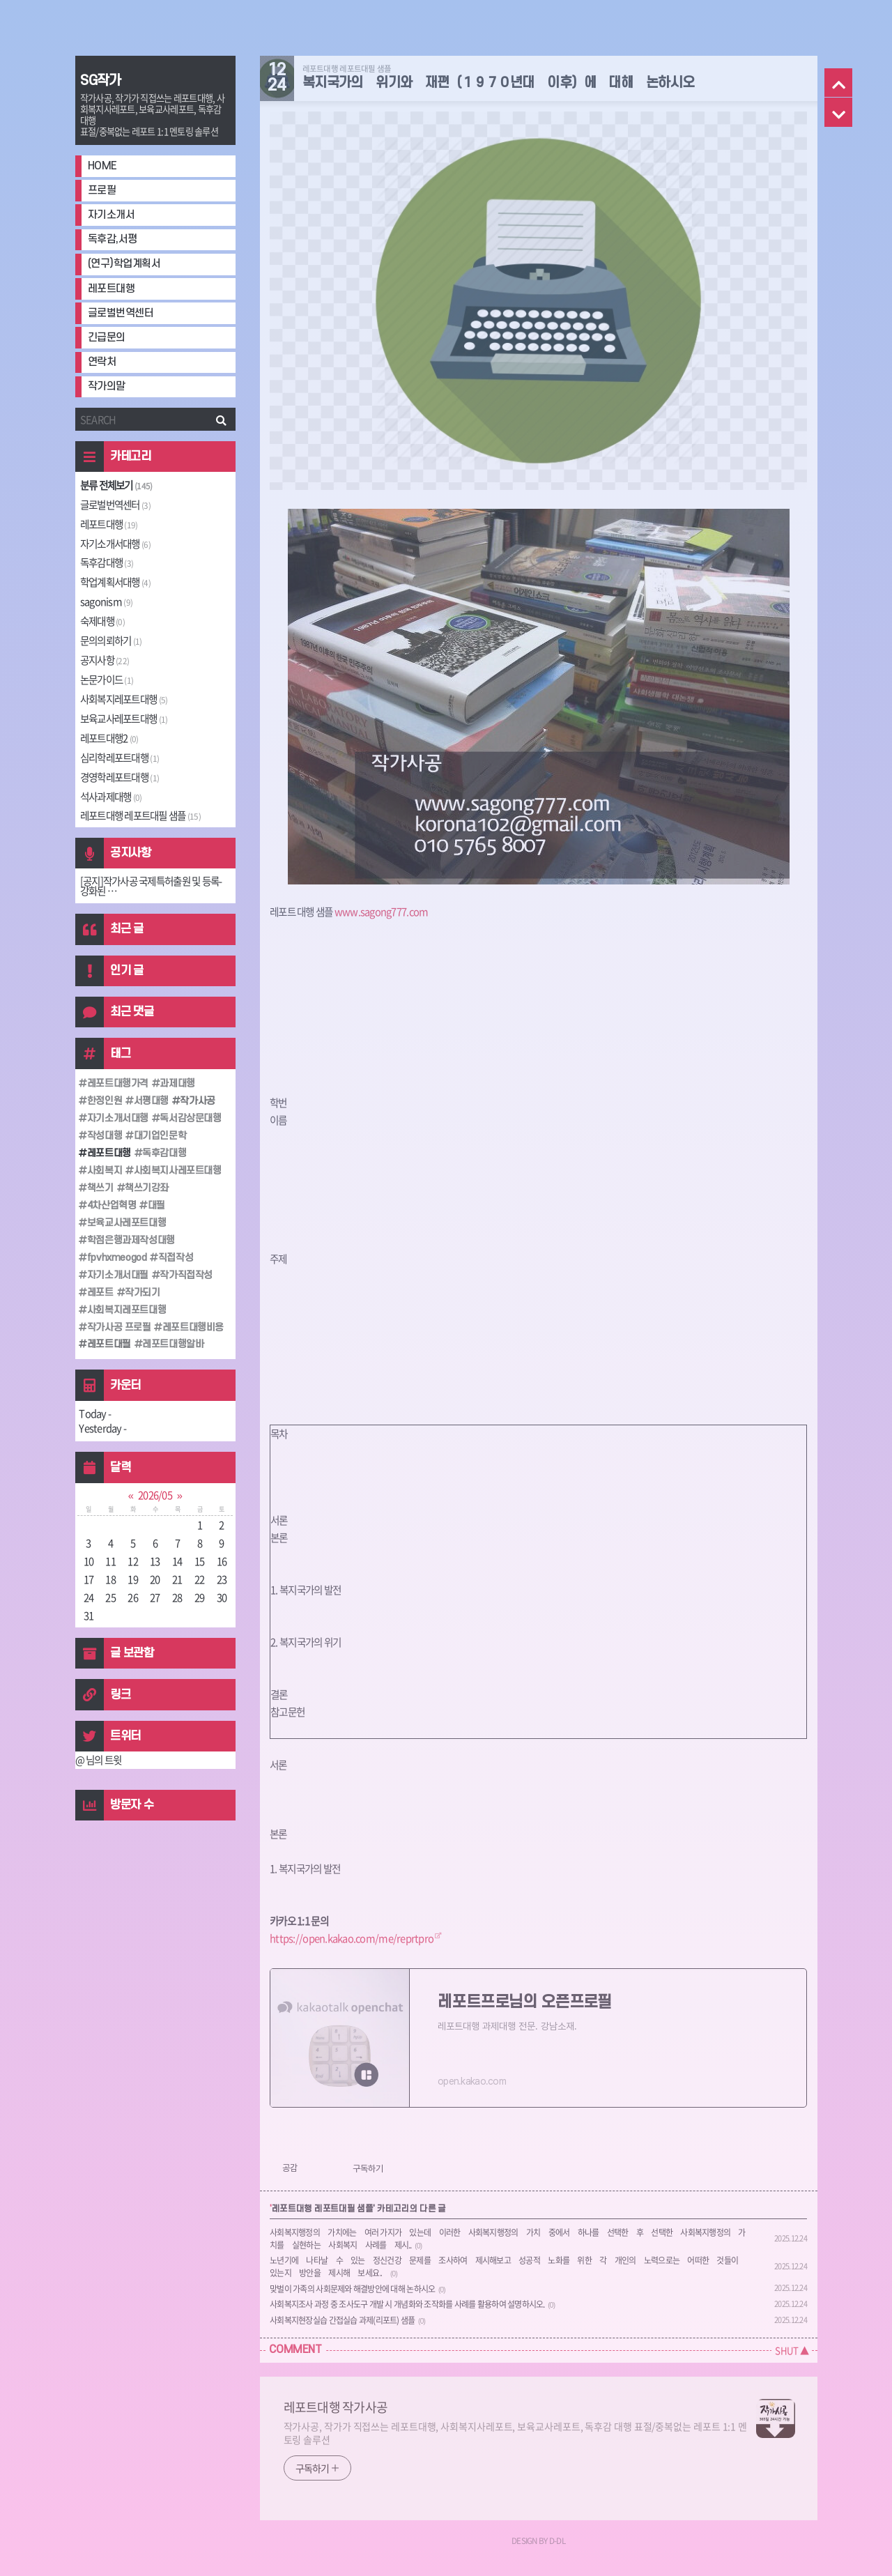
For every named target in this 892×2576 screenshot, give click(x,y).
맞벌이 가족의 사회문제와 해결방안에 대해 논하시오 (352, 2289)
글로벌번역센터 (121, 313)
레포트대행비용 (192, 1327)
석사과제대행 (111, 796)
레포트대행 (111, 289)
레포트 (98, 1292)
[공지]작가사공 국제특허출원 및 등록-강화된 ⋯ (151, 886)
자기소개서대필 (116, 1275)
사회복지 (103, 1170)
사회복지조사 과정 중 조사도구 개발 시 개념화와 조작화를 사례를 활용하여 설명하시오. (407, 2304)
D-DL (557, 2540)
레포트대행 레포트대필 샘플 (140, 815)
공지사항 (104, 660)
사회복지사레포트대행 (176, 1170)
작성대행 (103, 1135)
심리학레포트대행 (119, 757)
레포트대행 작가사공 (336, 2407)
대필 (156, 1205)
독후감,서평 (112, 239)
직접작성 (174, 1257)
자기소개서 (111, 215)
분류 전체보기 (116, 485)
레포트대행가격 (116, 1083)
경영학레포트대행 (119, 777)
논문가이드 (106, 679)
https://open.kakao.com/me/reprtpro (351, 1938)
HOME (102, 166)
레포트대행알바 (172, 1344)
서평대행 (150, 1101)
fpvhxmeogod (115, 1257)
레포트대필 (107, 1344)
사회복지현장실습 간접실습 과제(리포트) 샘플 (342, 2320)
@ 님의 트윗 (98, 1760)
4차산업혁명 (110, 1205)
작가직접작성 (185, 1275)
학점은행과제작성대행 (129, 1240)
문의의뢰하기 (111, 640)
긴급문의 (106, 338)
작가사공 (196, 1101)
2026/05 (155, 1495)
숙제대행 (102, 621)
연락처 (102, 362)
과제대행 (176, 1083)
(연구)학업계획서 (124, 264)
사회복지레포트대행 (123, 699)
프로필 (102, 191)
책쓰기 (98, 1188)
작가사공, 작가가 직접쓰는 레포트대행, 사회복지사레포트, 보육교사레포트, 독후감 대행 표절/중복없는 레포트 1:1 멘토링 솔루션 (516, 2432)
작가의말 (106, 386)
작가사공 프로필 (117, 1327)
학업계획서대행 (115, 582)
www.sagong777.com (381, 911)
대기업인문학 (158, 1135)
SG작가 (100, 81)
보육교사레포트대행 (123, 718)
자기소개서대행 (115, 543)
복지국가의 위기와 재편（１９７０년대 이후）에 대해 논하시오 (498, 83)
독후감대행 (106, 562)
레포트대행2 (109, 738)
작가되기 (141, 1292)
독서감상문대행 (189, 1118)
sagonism (106, 601)
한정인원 (103, 1101)
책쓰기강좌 (146, 1188)
